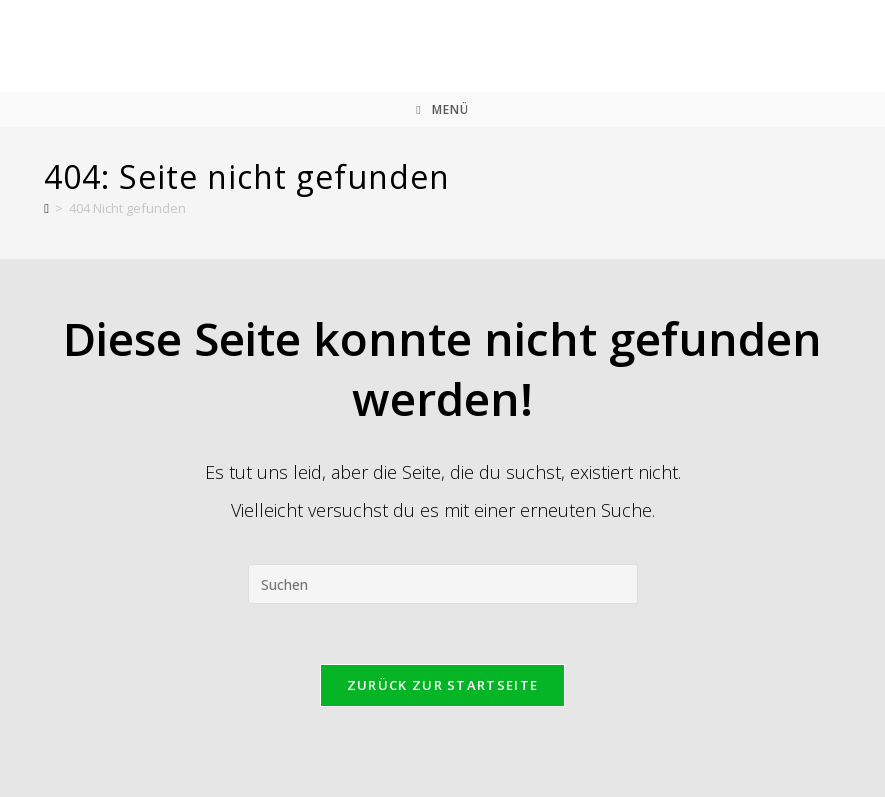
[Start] (46, 208)
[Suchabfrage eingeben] (443, 584)
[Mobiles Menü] (442, 109)
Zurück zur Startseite (442, 685)
